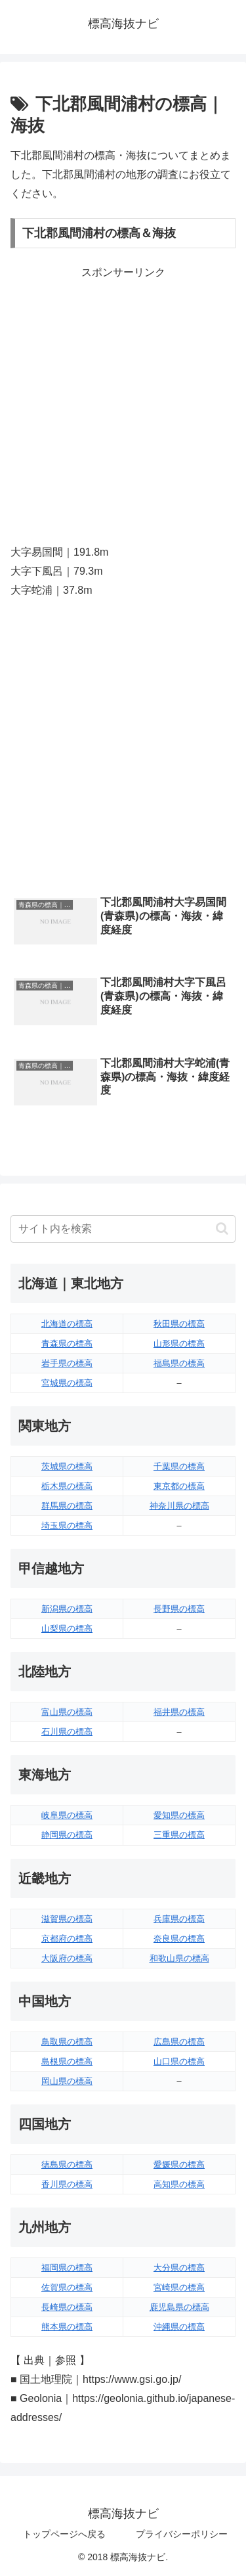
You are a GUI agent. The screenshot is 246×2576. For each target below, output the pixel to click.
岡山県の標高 (66, 2081)
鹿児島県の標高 (179, 2307)
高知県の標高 (179, 2184)
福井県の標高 (179, 1712)
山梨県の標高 (66, 1628)
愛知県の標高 (179, 1815)
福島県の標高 (179, 1363)
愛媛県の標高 (179, 2164)
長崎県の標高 (66, 2307)
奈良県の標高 (179, 1938)
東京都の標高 (179, 1486)
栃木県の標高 (66, 1486)
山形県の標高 (179, 1343)
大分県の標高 (179, 2268)
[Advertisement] (123, 405)
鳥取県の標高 (66, 2042)
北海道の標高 (66, 1324)
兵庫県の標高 (179, 1919)
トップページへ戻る (64, 2534)
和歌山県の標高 (179, 1958)
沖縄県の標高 (179, 2327)
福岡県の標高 (66, 2268)
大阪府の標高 (66, 1958)
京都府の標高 (66, 1938)
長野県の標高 (179, 1609)
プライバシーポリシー (182, 2534)
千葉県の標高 (179, 1466)
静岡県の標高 (66, 1835)
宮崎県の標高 (179, 2287)
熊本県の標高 (66, 2327)
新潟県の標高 (66, 1609)
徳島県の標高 (66, 2164)
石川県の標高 (66, 1732)
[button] (222, 1228)
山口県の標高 (179, 2061)
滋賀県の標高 (66, 1919)
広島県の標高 (179, 2042)
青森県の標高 (66, 1343)
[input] (123, 1229)
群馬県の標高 (66, 1506)
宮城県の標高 (66, 1383)
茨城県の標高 (66, 1466)
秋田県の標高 (179, 1324)
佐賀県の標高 (66, 2287)
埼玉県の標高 (66, 1525)
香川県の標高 (66, 2184)
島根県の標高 (66, 2061)
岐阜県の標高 (66, 1815)
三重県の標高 (179, 1835)
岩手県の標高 (66, 1363)
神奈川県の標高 (179, 1506)
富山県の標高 (66, 1712)
